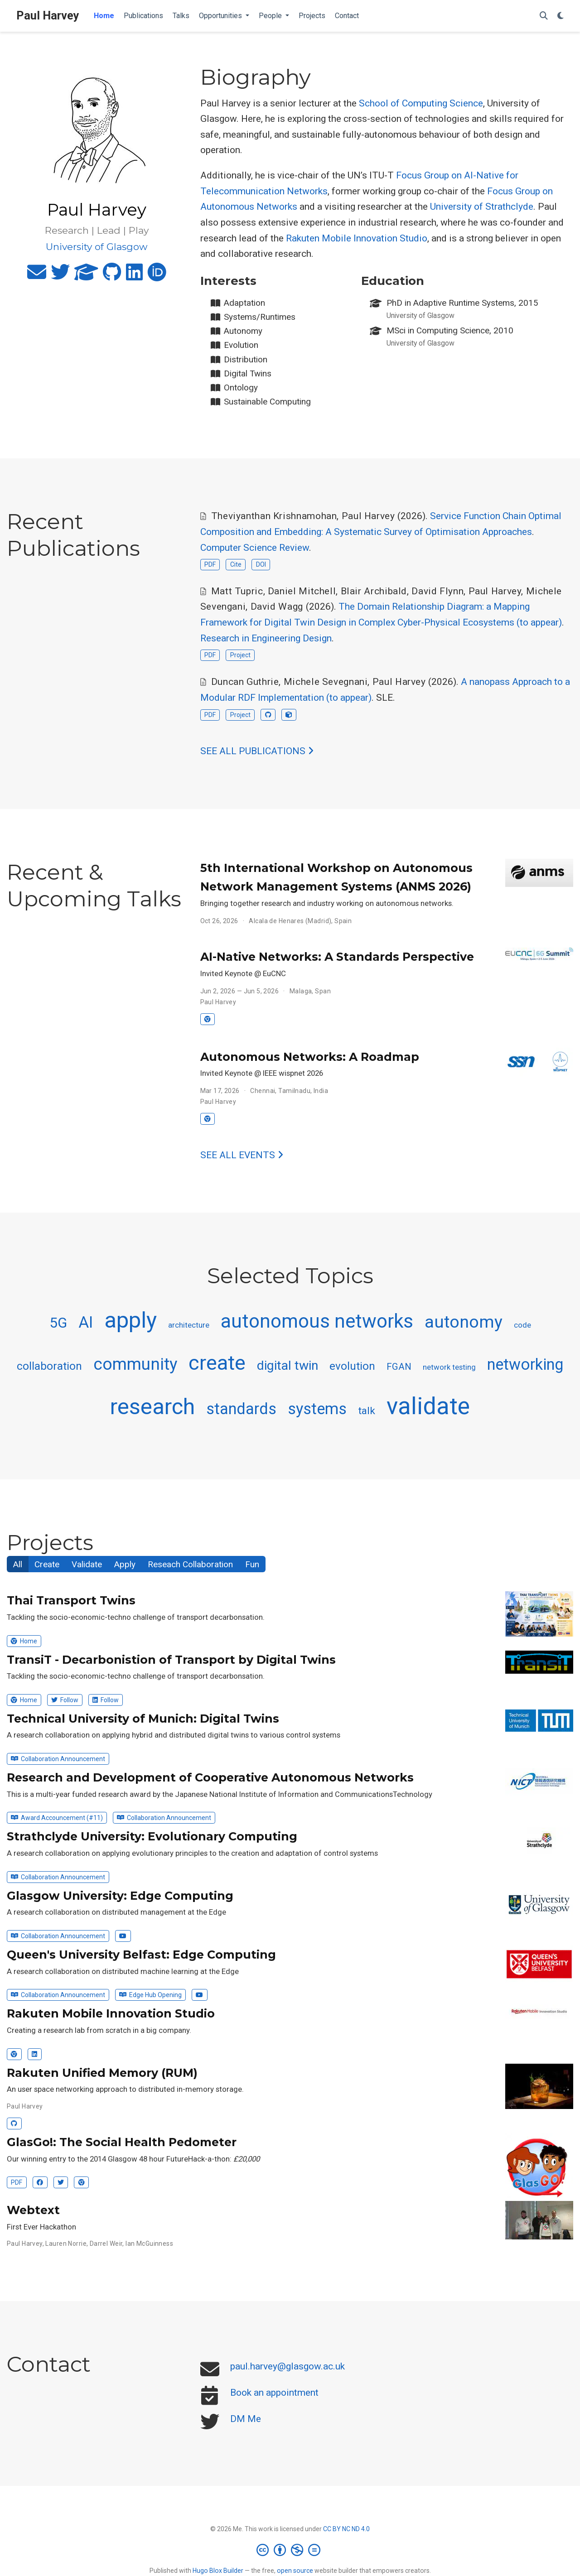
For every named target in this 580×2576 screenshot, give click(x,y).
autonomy (464, 1322)
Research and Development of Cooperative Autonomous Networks (210, 1777)
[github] (112, 275)
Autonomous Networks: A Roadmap (309, 1057)
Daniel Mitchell (302, 591)
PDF (210, 564)
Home (24, 1641)
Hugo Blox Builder (218, 2570)
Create (46, 1564)
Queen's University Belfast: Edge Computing (141, 1954)
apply (130, 1320)
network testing (449, 1367)
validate (428, 1406)
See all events (241, 1155)
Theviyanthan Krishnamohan (274, 515)
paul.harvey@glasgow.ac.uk (287, 2366)
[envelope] (36, 275)
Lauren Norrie (65, 2243)
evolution (352, 1366)
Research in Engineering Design (266, 638)
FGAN (399, 1366)
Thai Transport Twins (71, 1600)
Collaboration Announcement (58, 1758)
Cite (236, 564)
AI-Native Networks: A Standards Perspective (337, 956)
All (17, 1564)
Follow (64, 1700)
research (152, 1407)
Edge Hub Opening (150, 1994)
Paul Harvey (47, 15)
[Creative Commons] (290, 2550)
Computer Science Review (254, 547)
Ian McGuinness (149, 2243)
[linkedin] (134, 275)
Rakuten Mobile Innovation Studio (356, 238)
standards (241, 1409)
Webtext (33, 2210)
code (522, 1324)
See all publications (257, 751)
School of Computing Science (421, 103)
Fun (252, 1564)
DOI (261, 564)
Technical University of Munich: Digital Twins (143, 1718)
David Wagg (277, 606)
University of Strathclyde (481, 206)
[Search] (544, 16)
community (135, 1364)
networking (525, 1364)
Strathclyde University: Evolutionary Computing (152, 1836)
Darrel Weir (106, 2243)
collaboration (49, 1366)
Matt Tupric (237, 591)
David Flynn (437, 591)
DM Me (245, 2418)
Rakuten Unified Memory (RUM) (102, 2073)
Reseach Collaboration (190, 1564)
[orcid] (156, 275)
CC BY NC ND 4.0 (346, 2529)
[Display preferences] (560, 16)
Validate (87, 1564)
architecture (188, 1324)
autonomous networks (317, 1321)
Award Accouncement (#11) (56, 1817)
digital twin (287, 1365)
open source (295, 2570)
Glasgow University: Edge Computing (120, 1895)
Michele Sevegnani (326, 681)
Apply (124, 1564)
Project (240, 655)
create (217, 1363)
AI (85, 1322)
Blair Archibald (374, 591)
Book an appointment (274, 2392)
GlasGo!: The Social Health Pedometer (122, 2142)
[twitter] (60, 275)
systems (317, 1409)
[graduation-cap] (86, 275)
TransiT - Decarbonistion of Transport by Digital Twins (171, 1659)
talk (366, 1411)
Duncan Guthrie (245, 681)
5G (58, 1322)
